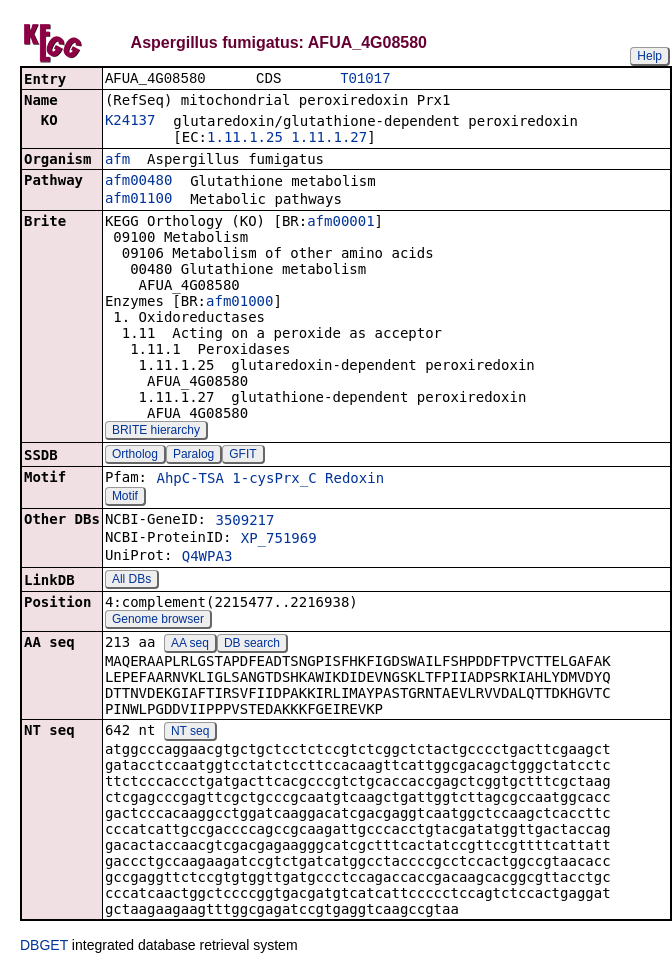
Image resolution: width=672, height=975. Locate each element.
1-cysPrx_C (274, 480)
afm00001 (340, 223)
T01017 (365, 79)
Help (649, 56)
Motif (125, 498)
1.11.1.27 (329, 139)
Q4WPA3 (207, 558)
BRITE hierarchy (156, 432)
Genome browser (158, 621)
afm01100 (138, 200)
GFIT (242, 456)
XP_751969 (279, 540)
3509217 (244, 522)
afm (117, 161)
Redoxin (354, 480)
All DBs (131, 581)
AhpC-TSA (189, 480)
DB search (252, 645)
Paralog (193, 456)
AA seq (190, 645)
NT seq (190, 733)
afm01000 (239, 303)
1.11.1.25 (245, 139)
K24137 (130, 122)
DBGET (44, 947)
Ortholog (135, 456)
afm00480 (138, 182)
